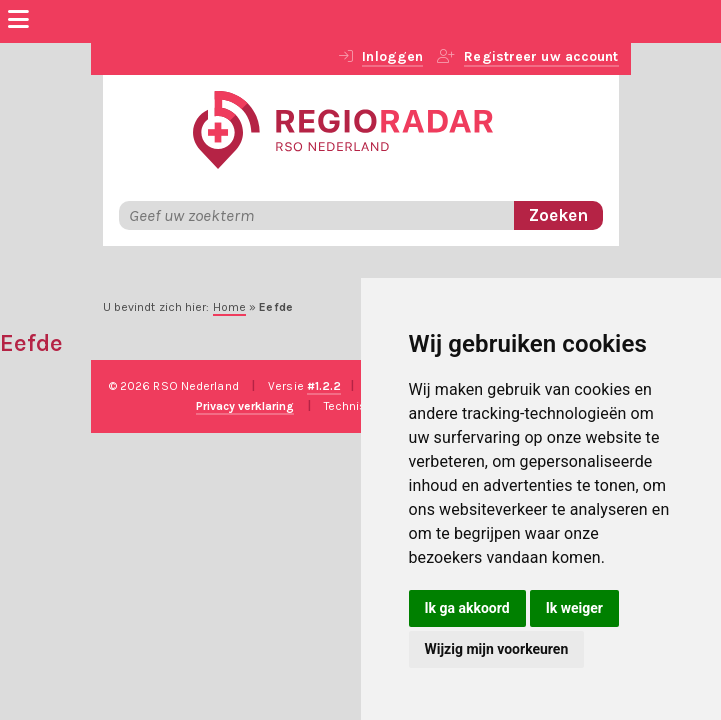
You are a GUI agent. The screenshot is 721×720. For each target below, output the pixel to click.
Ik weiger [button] (574, 608)
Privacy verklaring (245, 406)
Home (229, 307)
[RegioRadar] (343, 128)
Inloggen (392, 56)
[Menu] (18, 22)
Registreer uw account (541, 56)
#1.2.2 (324, 386)
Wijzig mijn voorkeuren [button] (497, 649)
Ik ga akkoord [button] (467, 608)
